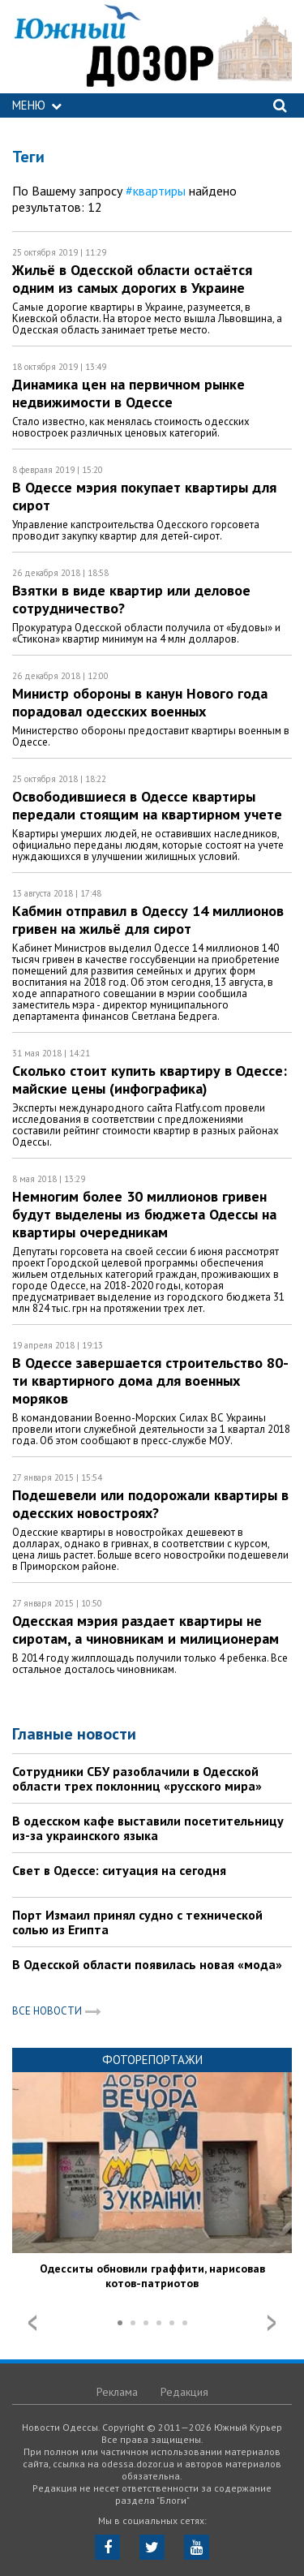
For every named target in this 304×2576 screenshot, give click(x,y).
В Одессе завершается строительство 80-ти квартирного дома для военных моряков (150, 1380)
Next (272, 2323)
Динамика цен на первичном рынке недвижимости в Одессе (128, 393)
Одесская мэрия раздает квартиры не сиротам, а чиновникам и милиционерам (145, 1629)
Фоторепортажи (152, 2059)
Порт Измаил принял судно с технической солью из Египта (137, 1922)
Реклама (117, 2392)
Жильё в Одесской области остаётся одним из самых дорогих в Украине (132, 278)
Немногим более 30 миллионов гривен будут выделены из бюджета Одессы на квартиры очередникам (144, 1214)
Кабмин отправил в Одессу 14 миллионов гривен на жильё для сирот (148, 919)
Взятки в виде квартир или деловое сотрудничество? (131, 599)
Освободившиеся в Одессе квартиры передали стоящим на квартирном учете (147, 805)
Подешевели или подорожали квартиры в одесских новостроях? (150, 1504)
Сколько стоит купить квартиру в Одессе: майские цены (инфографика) (149, 1079)
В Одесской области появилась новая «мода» (147, 1964)
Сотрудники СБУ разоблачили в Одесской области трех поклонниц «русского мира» (137, 1778)
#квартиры (156, 191)
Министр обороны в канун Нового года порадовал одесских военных (140, 702)
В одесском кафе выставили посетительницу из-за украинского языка (148, 1828)
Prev (32, 2323)
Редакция (184, 2392)
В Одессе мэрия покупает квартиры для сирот (144, 496)
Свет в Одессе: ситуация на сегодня (119, 1870)
